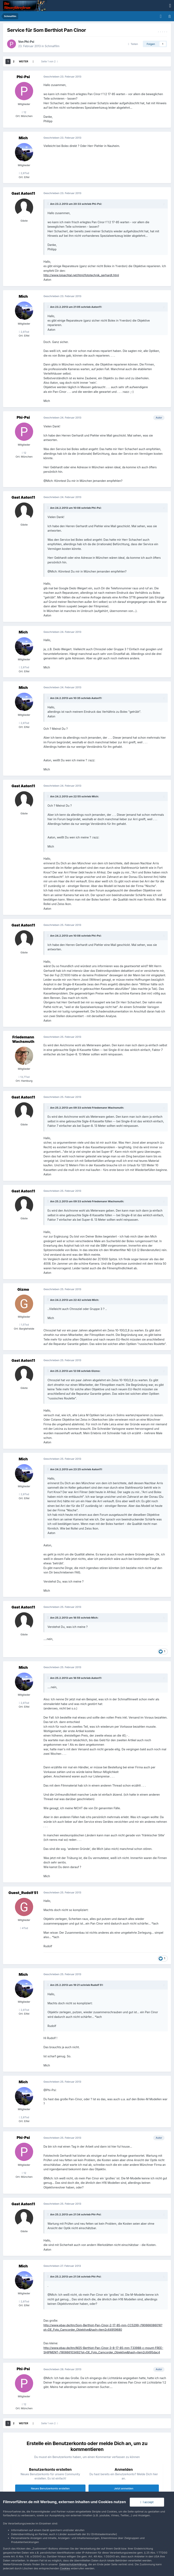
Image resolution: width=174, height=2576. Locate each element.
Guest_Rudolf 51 (23, 1893)
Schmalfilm (52, 46)
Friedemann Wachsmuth (23, 1039)
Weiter (23, 61)
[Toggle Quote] (48, 203)
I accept (147, 2502)
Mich (23, 138)
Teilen (133, 44)
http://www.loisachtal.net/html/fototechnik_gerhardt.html (81, 275)
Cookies (65, 2568)
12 (24, 112)
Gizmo (23, 1289)
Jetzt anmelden (123, 2488)
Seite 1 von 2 (49, 61)
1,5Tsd (24, 1324)
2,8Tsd (24, 173)
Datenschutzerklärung (72, 2564)
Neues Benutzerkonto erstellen (50, 2488)
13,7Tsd (24, 1076)
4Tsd (24, 1928)
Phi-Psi (29, 41)
